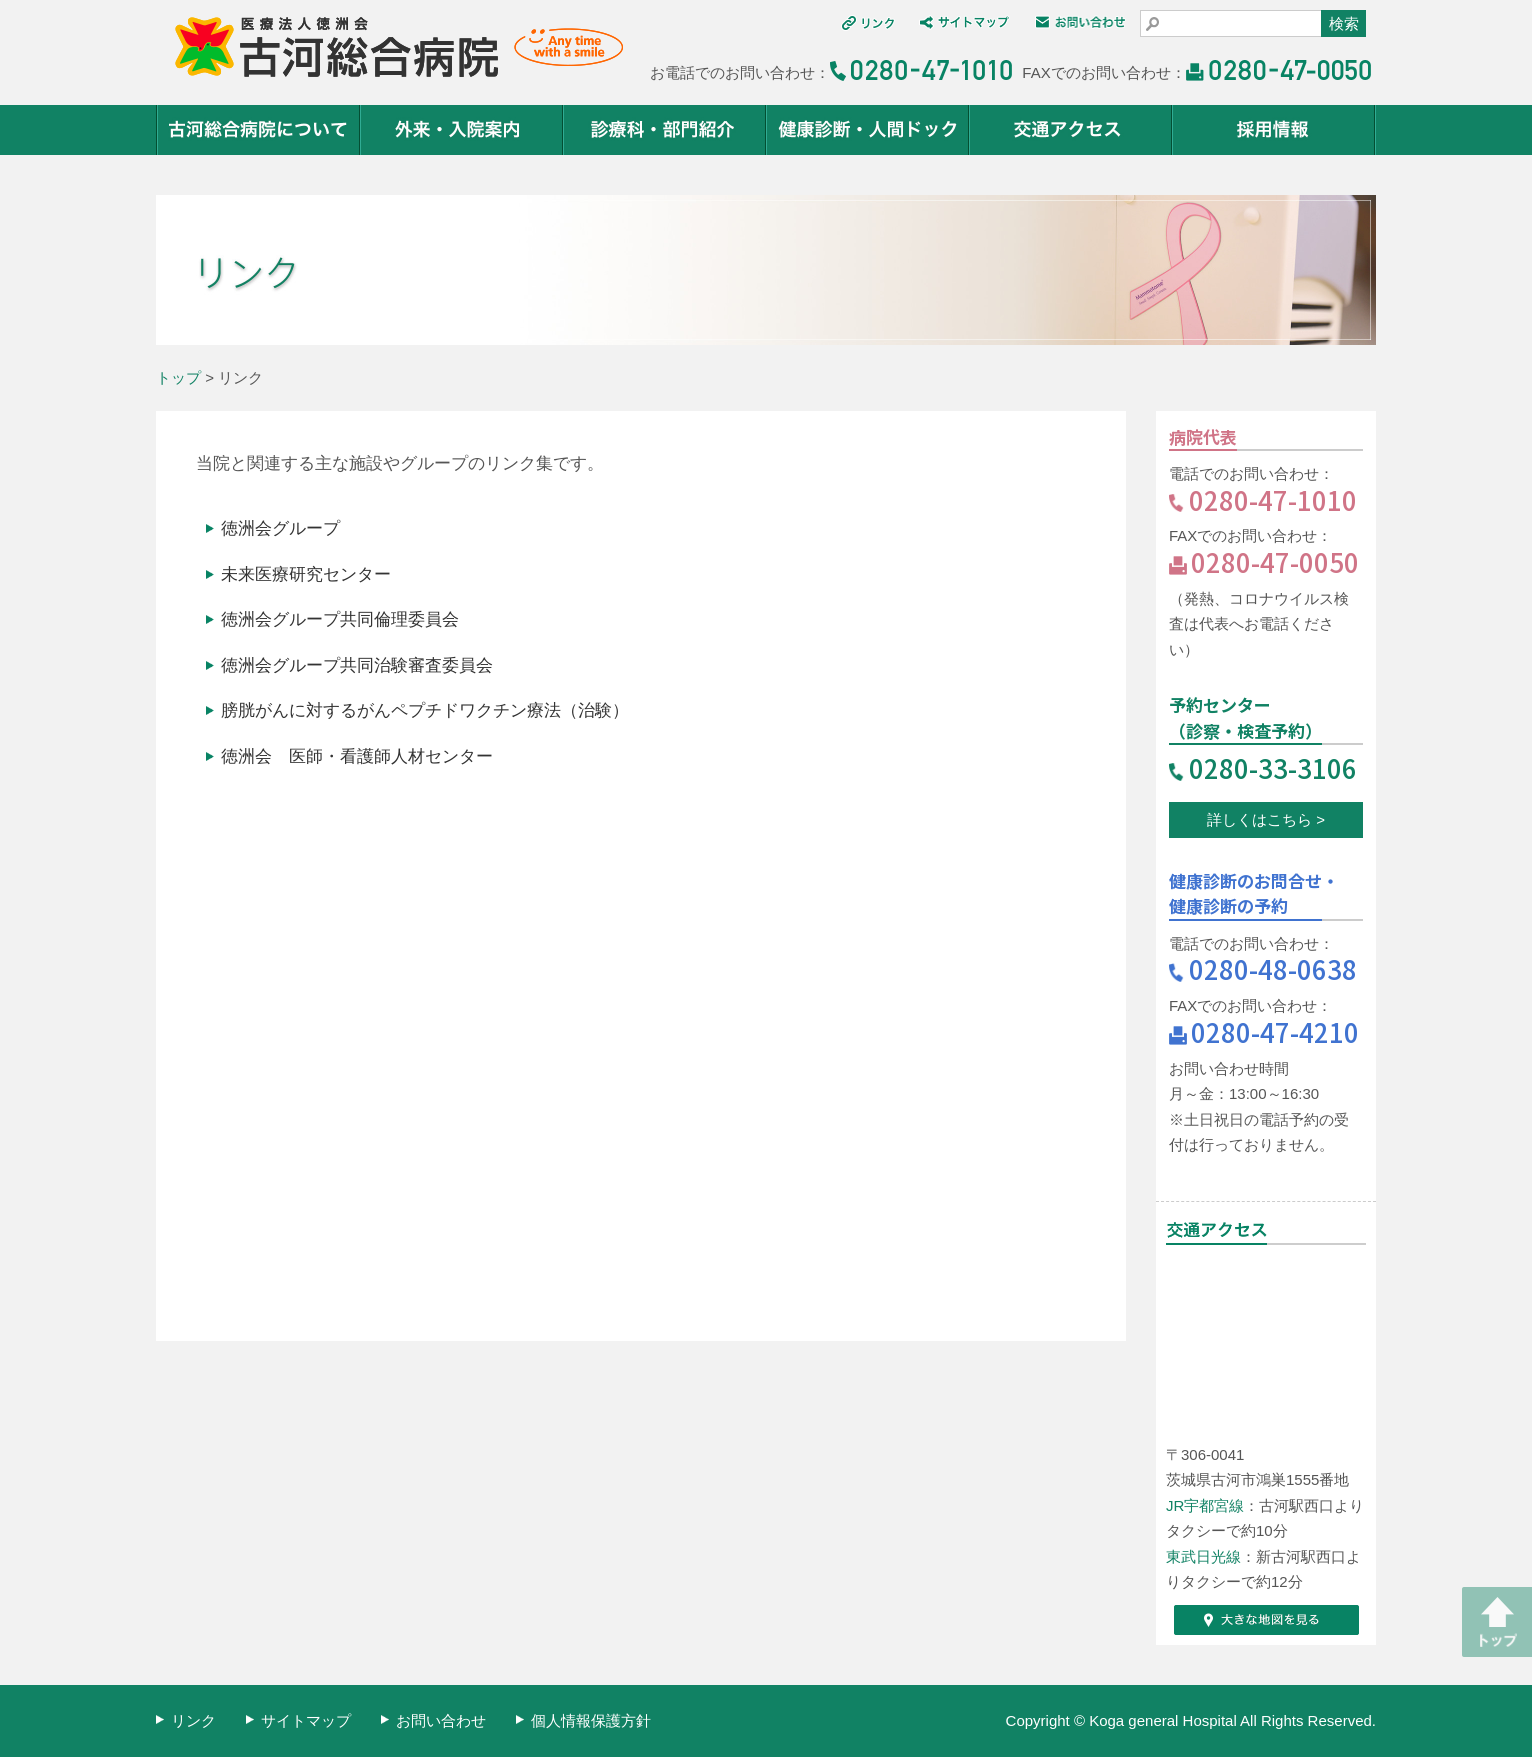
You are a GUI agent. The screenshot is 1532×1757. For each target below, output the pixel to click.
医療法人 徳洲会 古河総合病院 (389, 47)
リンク (193, 1720)
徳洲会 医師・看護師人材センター (357, 756)
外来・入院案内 (462, 130)
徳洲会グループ (280, 528)
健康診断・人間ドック (868, 130)
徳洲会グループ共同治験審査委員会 (357, 665)
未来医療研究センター (306, 574)
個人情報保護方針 (591, 1720)
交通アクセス (1071, 130)
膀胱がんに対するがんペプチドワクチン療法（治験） (425, 710)
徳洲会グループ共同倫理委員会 (340, 619)
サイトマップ (306, 1720)
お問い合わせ (441, 1720)
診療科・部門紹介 (665, 130)
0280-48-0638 (1273, 968)
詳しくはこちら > (1266, 819)
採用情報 (1274, 130)
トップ (178, 377)
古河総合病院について (258, 130)
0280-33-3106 (1273, 767)
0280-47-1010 (1273, 499)
